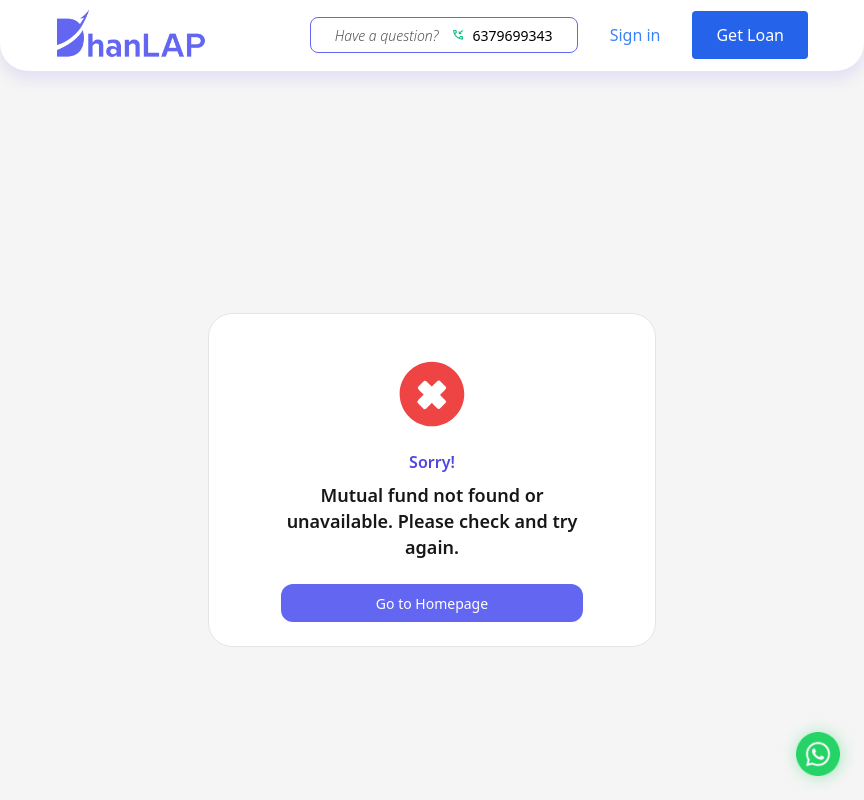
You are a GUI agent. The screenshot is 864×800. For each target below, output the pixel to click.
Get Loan (750, 35)
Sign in (635, 35)
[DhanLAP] (131, 35)
